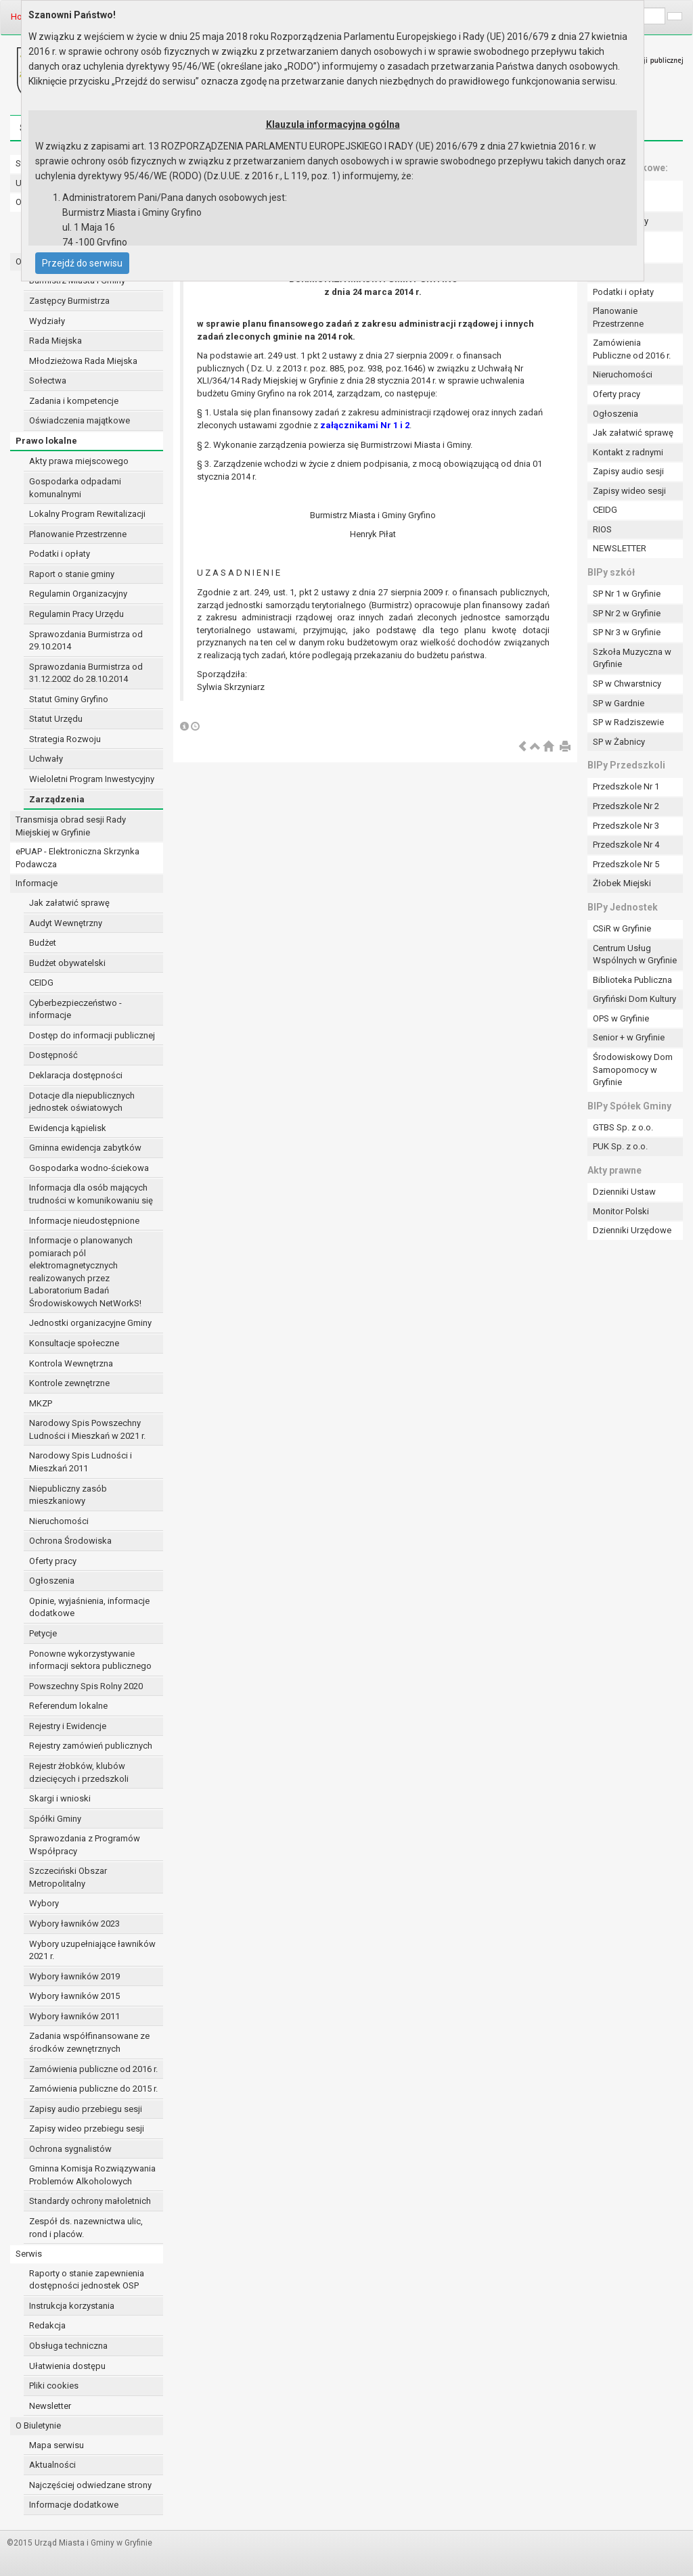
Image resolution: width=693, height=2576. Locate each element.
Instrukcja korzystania (71, 2306)
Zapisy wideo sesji (629, 491)
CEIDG (41, 983)
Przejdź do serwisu (82, 263)
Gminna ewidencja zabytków (85, 1148)
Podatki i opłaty (59, 554)
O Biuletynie (38, 2425)
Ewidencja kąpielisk (67, 1128)
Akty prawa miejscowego (79, 461)
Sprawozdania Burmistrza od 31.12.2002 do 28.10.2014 (86, 673)
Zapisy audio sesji (628, 471)
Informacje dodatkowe (73, 2505)
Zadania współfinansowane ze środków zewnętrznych (89, 2042)
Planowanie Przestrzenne (78, 534)
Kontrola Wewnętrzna (71, 1363)
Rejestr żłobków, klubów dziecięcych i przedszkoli (79, 1772)
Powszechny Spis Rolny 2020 (86, 1686)
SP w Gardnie (618, 703)
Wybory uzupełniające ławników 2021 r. (92, 1950)
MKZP (40, 1403)
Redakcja (47, 2325)
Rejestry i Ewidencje (67, 1726)
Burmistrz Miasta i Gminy (77, 280)
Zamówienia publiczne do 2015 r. (93, 2089)
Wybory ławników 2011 (74, 2016)
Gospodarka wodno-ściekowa (89, 1168)
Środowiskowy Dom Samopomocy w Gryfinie (633, 1069)
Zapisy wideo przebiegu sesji (86, 2128)
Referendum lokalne (68, 1706)
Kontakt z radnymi (628, 452)
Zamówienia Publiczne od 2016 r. (632, 349)
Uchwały (46, 759)
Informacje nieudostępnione (84, 1221)
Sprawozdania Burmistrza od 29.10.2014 (86, 640)
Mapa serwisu (56, 2445)
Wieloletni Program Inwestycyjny (91, 779)
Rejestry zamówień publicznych (90, 1746)
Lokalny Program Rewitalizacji (87, 514)
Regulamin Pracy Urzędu (76, 614)
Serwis (29, 2254)
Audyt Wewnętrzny (65, 923)
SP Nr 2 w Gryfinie (627, 613)
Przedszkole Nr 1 (626, 786)
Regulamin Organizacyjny (78, 594)
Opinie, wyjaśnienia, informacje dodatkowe (89, 1607)
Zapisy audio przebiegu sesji (85, 2109)
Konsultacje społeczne (74, 1343)
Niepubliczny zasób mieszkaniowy (68, 1495)
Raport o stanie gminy (71, 574)
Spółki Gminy (55, 1819)
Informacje (37, 883)
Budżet (42, 943)
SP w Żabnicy (619, 742)
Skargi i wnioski (60, 1798)
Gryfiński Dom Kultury (634, 999)
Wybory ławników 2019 (74, 1976)
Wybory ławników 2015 (74, 1996)
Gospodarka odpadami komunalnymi (75, 487)
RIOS (602, 529)
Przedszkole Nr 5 (626, 864)
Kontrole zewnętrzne (69, 1383)
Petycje (43, 1633)
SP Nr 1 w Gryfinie (627, 594)
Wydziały (47, 321)
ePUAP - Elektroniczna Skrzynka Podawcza (77, 857)
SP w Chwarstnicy (627, 683)
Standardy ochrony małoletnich (90, 2201)
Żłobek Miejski (622, 883)
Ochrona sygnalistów (70, 2149)
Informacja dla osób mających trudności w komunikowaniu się (91, 1193)
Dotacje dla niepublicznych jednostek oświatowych (82, 1101)
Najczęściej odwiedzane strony (90, 2485)
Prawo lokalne (46, 441)
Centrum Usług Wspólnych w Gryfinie (635, 954)
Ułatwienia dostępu (67, 2366)
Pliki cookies (54, 2385)
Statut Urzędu (56, 719)
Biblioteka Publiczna (632, 980)
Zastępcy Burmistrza (69, 301)
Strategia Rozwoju (65, 739)
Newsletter (50, 2406)
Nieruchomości (59, 1521)
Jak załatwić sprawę (69, 903)
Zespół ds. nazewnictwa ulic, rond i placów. (86, 2227)
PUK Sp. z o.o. (620, 1146)
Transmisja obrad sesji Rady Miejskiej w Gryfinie (71, 825)
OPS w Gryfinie (621, 1018)
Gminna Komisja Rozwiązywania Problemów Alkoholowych (92, 2174)
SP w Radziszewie (628, 722)
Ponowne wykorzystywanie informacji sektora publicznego (90, 1660)
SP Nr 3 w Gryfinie (627, 632)
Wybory (44, 1903)
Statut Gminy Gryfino (68, 699)
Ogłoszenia (51, 1581)
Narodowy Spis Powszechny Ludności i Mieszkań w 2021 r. (87, 1429)
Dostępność (53, 1055)
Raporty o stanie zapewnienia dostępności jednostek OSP (86, 2279)
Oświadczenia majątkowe (79, 420)
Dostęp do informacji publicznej (92, 1035)
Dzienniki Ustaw (624, 1192)
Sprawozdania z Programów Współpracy (84, 1844)
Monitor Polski (621, 1211)
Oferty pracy (52, 1561)
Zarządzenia (57, 799)
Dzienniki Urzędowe (632, 1230)
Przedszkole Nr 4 (626, 845)
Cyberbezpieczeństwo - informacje (75, 1009)
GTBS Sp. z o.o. (623, 1127)
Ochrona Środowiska (70, 1541)
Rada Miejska (55, 341)
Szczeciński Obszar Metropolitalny (68, 1877)
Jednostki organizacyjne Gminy (90, 1323)
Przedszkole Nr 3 (626, 826)
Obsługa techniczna (68, 2346)
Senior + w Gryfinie (629, 1037)
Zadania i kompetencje (73, 401)
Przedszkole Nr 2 (626, 806)
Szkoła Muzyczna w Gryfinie (632, 658)
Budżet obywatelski (67, 963)
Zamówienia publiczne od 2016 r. (93, 2069)
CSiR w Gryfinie (622, 928)
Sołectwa (47, 380)
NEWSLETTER (619, 548)
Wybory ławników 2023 (74, 1923)
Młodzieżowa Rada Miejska (83, 361)
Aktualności (52, 2465)
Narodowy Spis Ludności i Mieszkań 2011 (80, 1461)
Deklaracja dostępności (75, 1075)
